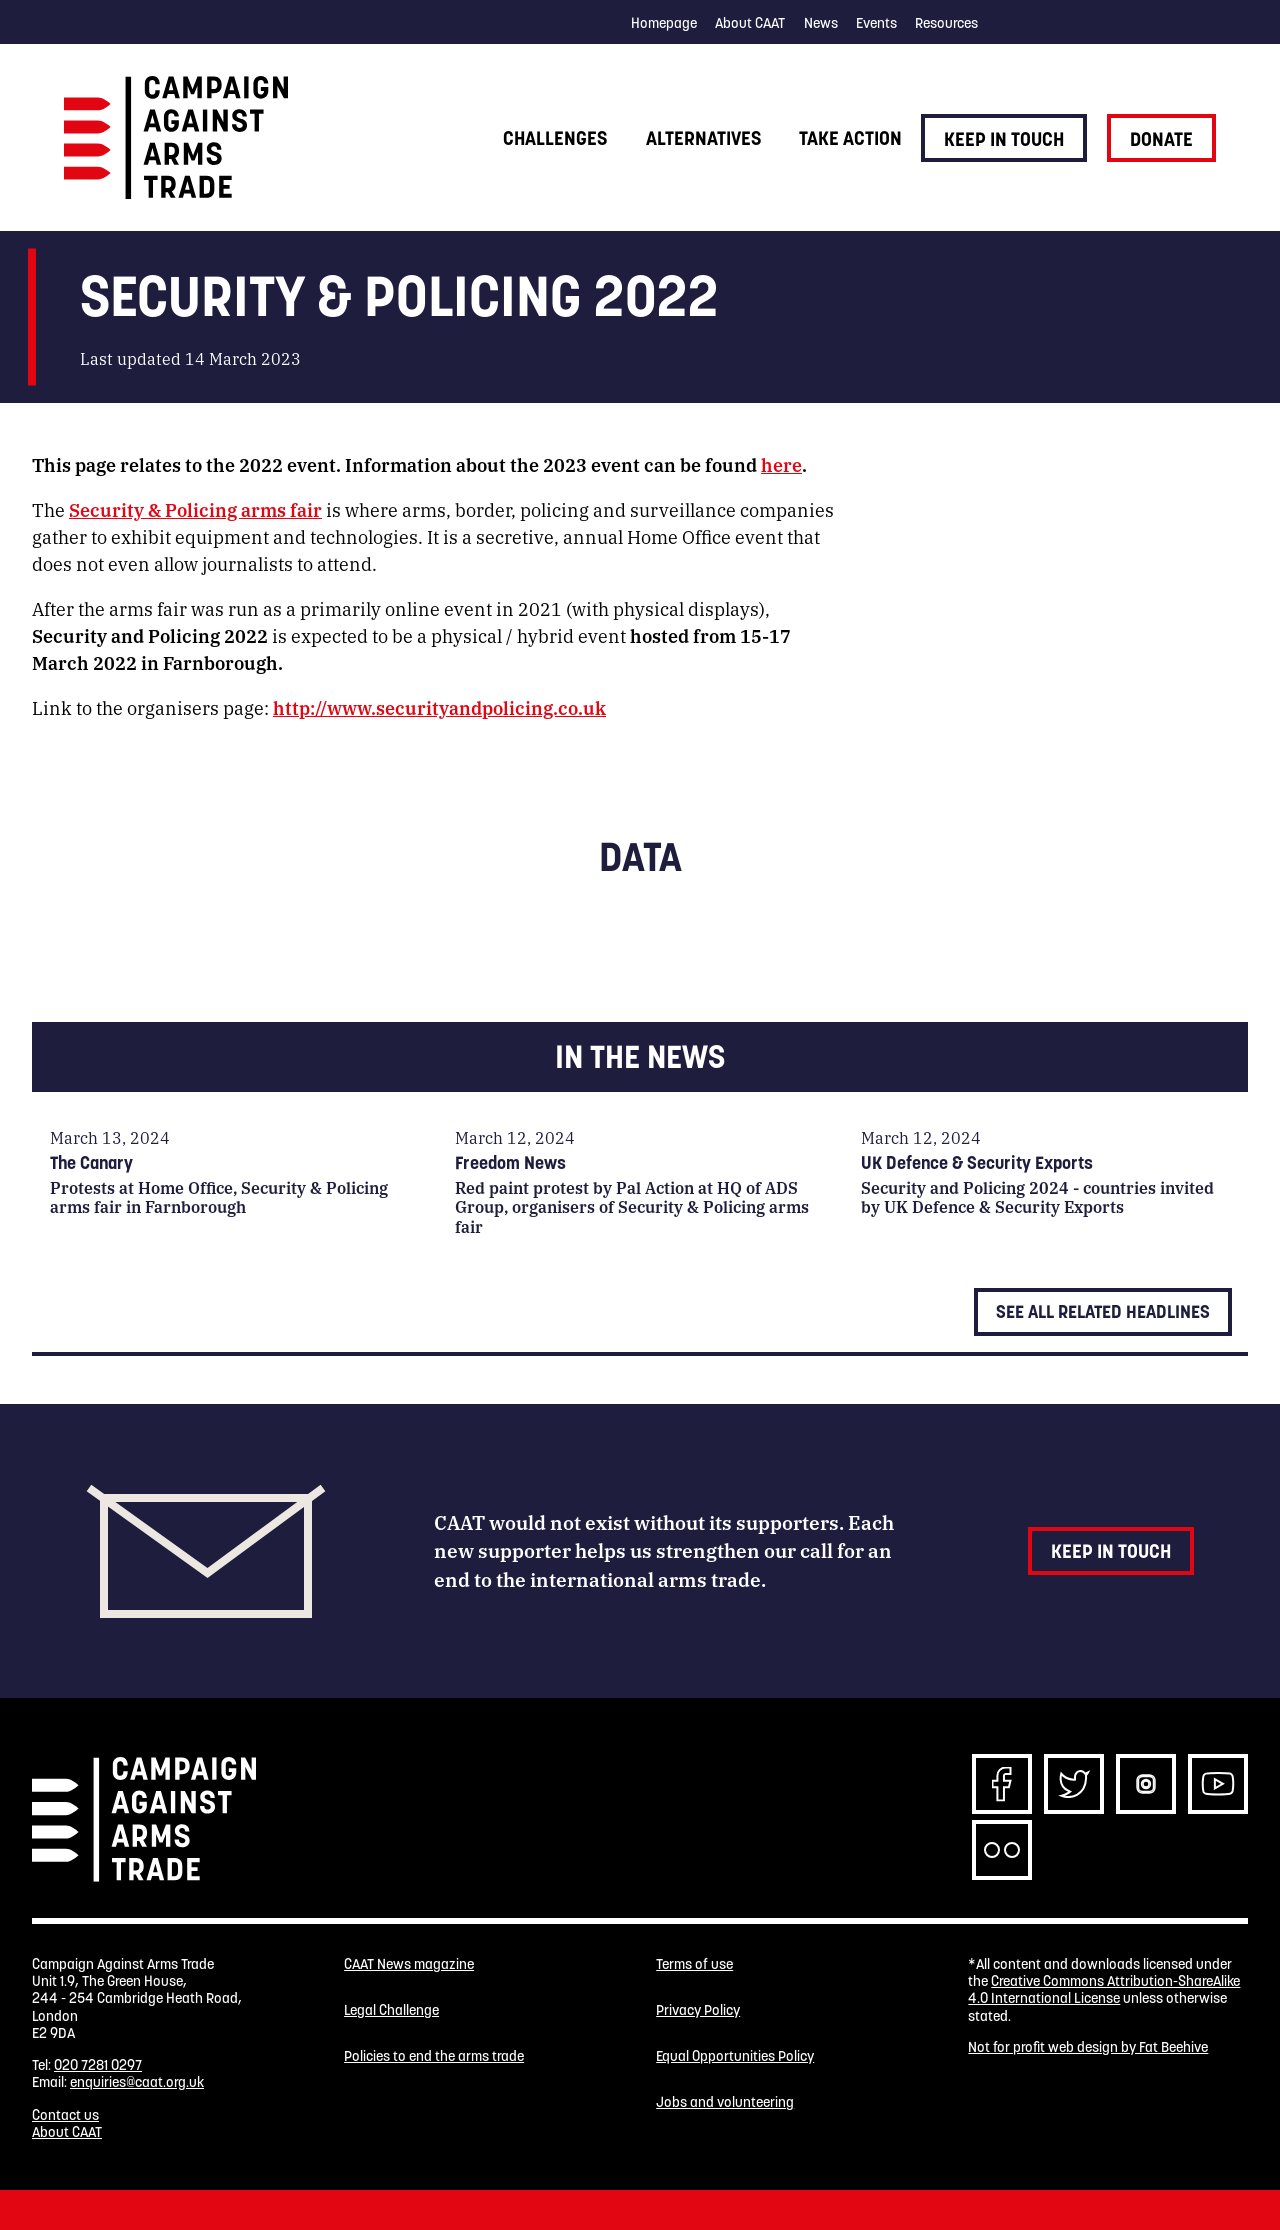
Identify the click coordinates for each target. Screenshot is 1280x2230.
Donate (1161, 139)
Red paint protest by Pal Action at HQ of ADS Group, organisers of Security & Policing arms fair (632, 1206)
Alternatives (703, 138)
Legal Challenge (391, 2010)
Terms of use (694, 1964)
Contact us (65, 2115)
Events (876, 23)
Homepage (664, 23)
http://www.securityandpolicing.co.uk (439, 707)
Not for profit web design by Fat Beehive (1088, 2047)
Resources (946, 23)
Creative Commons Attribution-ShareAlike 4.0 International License (1104, 1989)
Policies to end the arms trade (434, 2056)
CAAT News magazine (409, 1964)
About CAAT (750, 23)
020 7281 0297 (98, 2065)
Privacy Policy (698, 2010)
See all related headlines (1103, 1311)
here (781, 464)
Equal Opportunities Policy (735, 2056)
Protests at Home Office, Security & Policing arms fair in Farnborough (219, 1197)
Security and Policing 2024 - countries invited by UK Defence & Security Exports (1037, 1197)
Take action (850, 138)
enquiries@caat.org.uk (137, 2082)
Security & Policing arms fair (195, 509)
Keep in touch (1004, 139)
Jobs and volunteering (725, 2102)
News (821, 23)
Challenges (555, 138)
